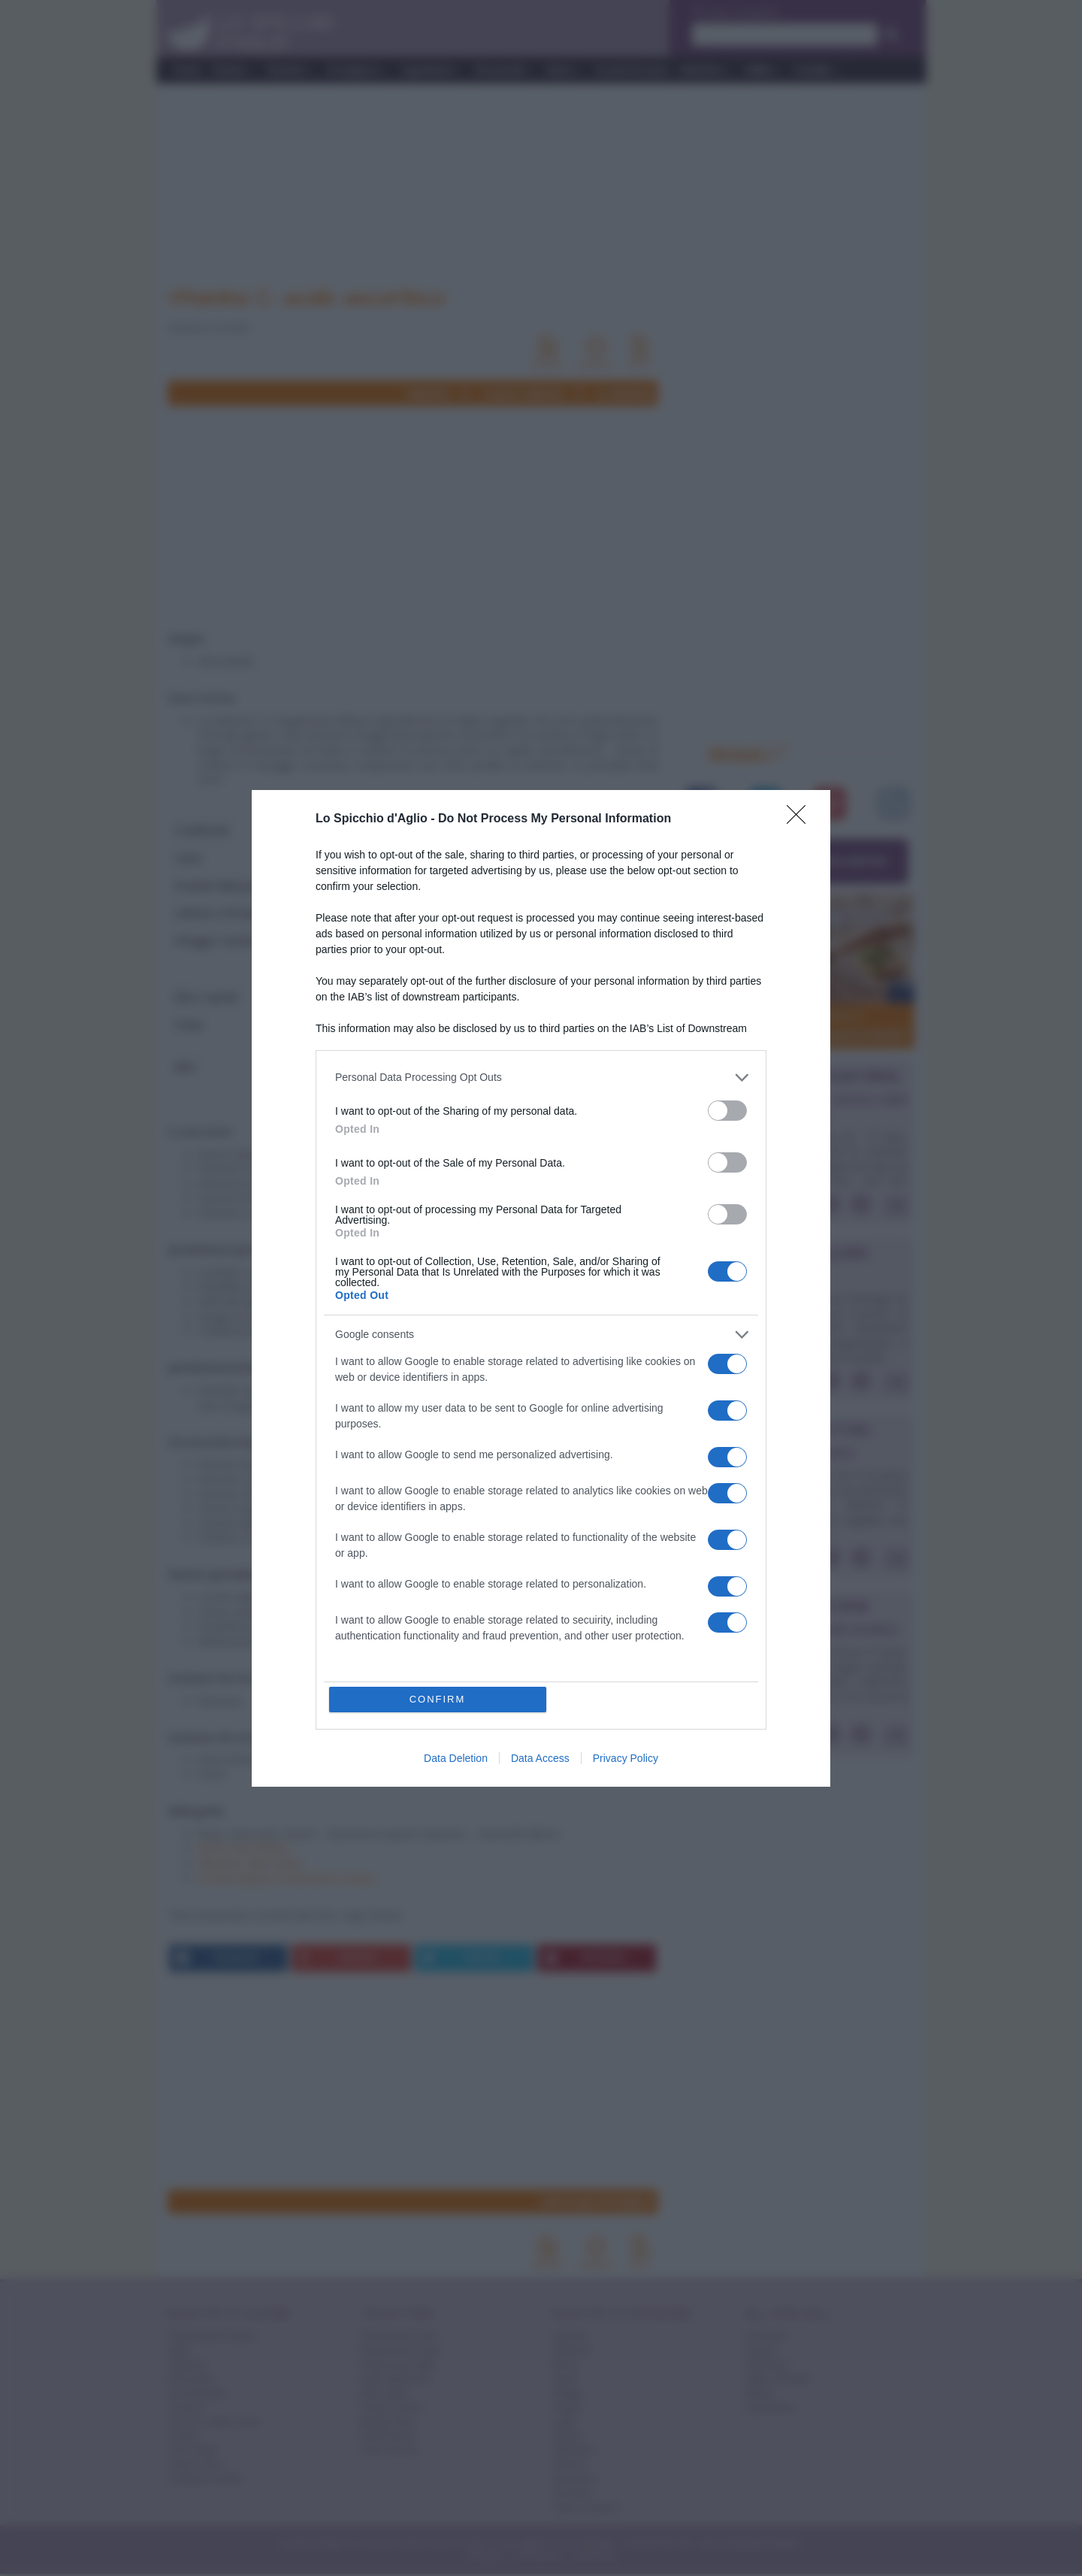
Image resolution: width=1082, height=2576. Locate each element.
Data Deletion (456, 1758)
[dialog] (541, 1288)
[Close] (801, 819)
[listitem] (541, 1077)
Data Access (540, 1758)
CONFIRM (438, 1699)
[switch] (727, 1110)
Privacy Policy (625, 1758)
